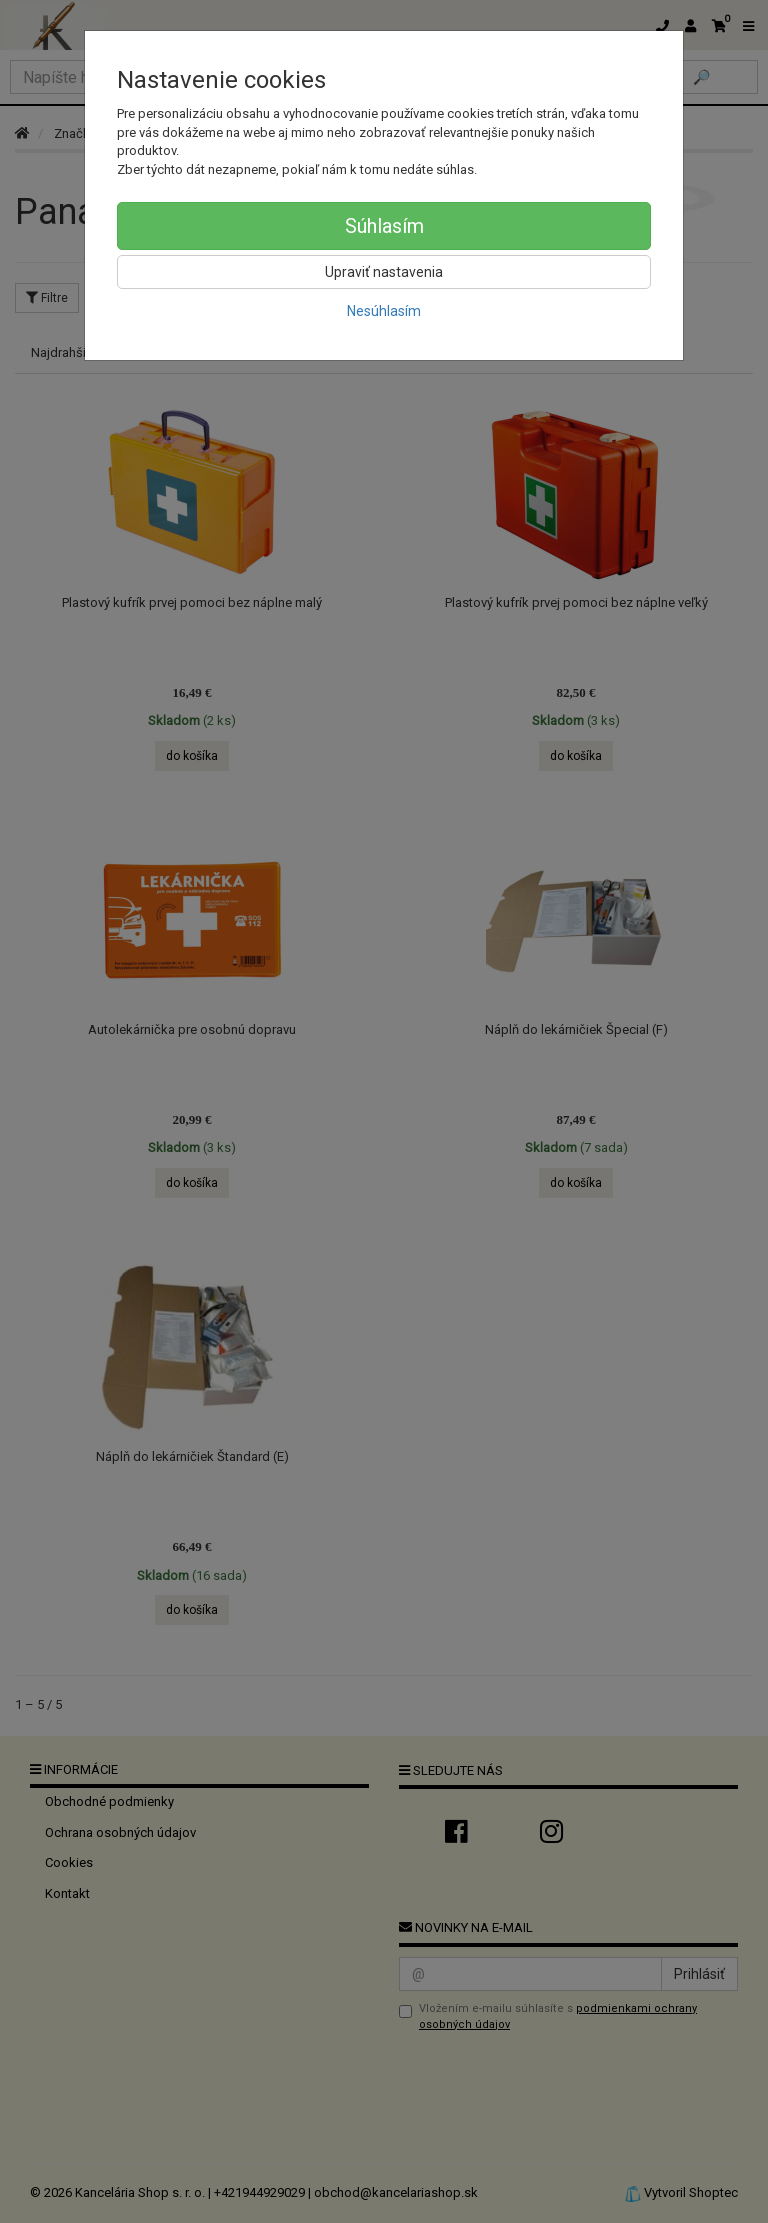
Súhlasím (384, 226)
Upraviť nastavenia (384, 272)
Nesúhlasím (384, 311)
